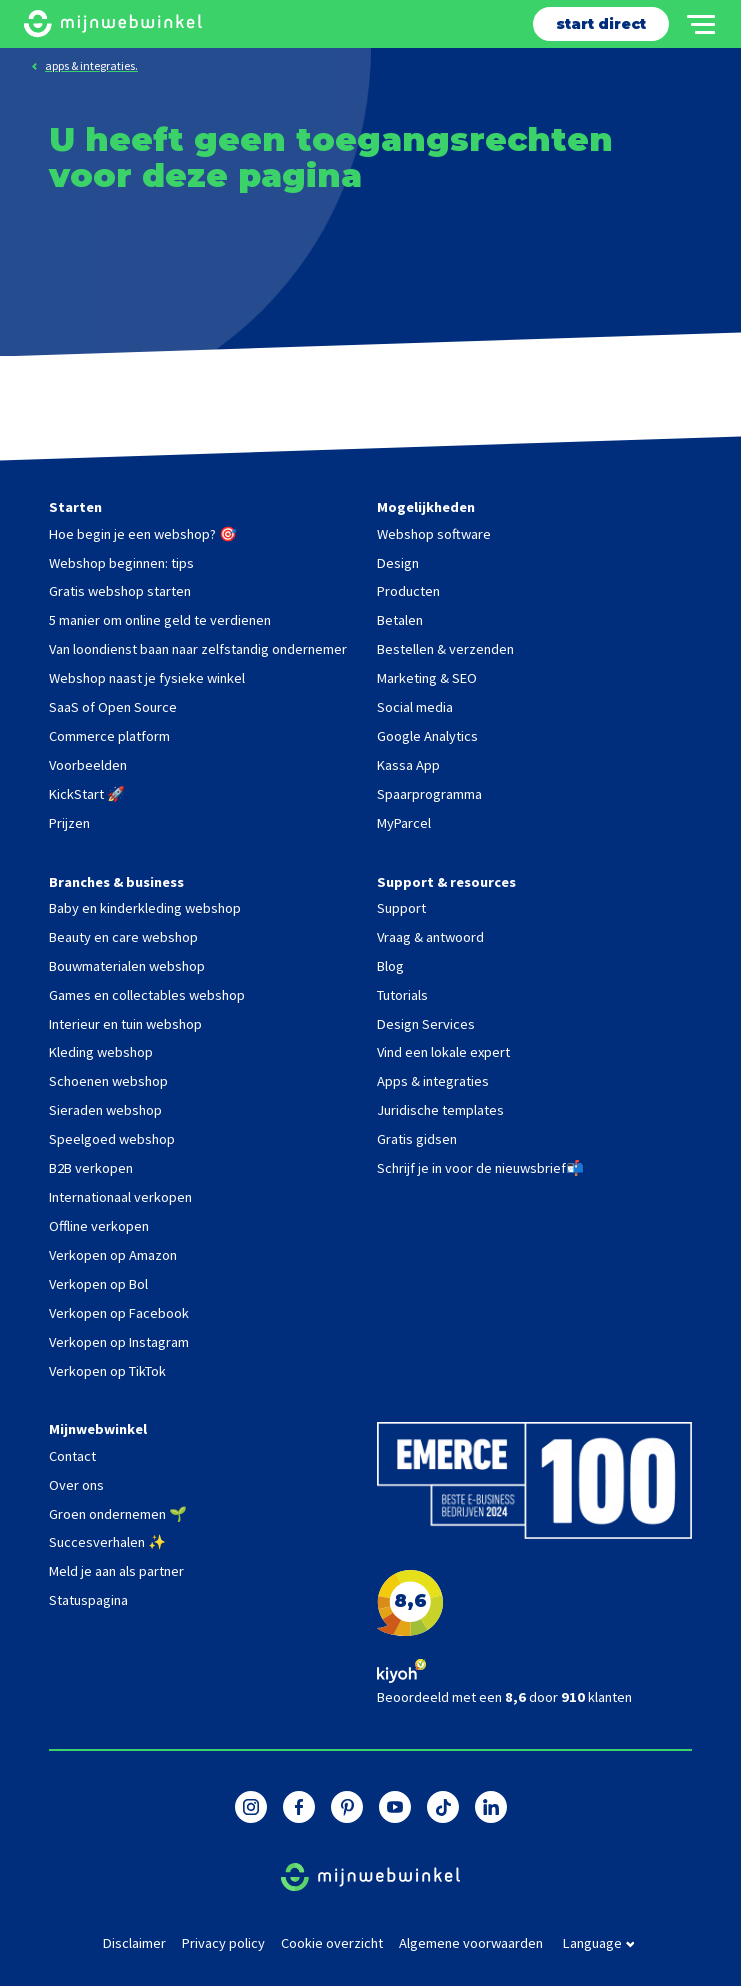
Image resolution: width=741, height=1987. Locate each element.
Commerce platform (109, 736)
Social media (415, 707)
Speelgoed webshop (112, 1139)
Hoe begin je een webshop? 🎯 (143, 534)
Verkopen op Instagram (119, 1342)
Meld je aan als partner (116, 1571)
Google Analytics (427, 736)
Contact (72, 1456)
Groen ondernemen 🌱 (118, 1514)
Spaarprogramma (429, 794)
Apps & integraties (433, 1081)
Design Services (426, 1024)
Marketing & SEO (427, 678)
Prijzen (69, 823)
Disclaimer (134, 1943)
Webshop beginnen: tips (121, 563)
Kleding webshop (101, 1052)
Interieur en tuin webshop (125, 1024)
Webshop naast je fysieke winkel (147, 678)
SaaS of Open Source (113, 707)
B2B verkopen (91, 1168)
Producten (408, 591)
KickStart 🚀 (87, 794)
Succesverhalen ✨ (107, 1542)
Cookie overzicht (332, 1943)
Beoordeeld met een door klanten (504, 1697)
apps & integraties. (91, 65)
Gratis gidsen (417, 1139)
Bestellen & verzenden (445, 649)
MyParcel (404, 823)
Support (401, 908)
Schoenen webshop (108, 1081)
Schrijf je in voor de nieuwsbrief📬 (480, 1168)
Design (398, 563)
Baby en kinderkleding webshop (145, 908)
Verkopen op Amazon (113, 1255)
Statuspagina (88, 1600)
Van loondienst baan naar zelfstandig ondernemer (198, 649)
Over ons (76, 1485)
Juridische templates (440, 1110)
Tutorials (402, 995)
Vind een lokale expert (443, 1052)
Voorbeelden (88, 765)
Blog (390, 966)
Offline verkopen (99, 1226)
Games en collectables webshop (147, 995)
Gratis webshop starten (120, 591)
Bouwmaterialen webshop (127, 966)
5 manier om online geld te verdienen (160, 620)
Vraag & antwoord (430, 937)
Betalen (400, 620)
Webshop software (434, 534)
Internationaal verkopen (120, 1197)
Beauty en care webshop (123, 937)
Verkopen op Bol (98, 1284)
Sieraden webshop (105, 1110)
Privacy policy (223, 1943)
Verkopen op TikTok (107, 1371)
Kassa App (408, 765)
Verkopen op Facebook (119, 1313)
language (599, 1944)
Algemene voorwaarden (471, 1943)
